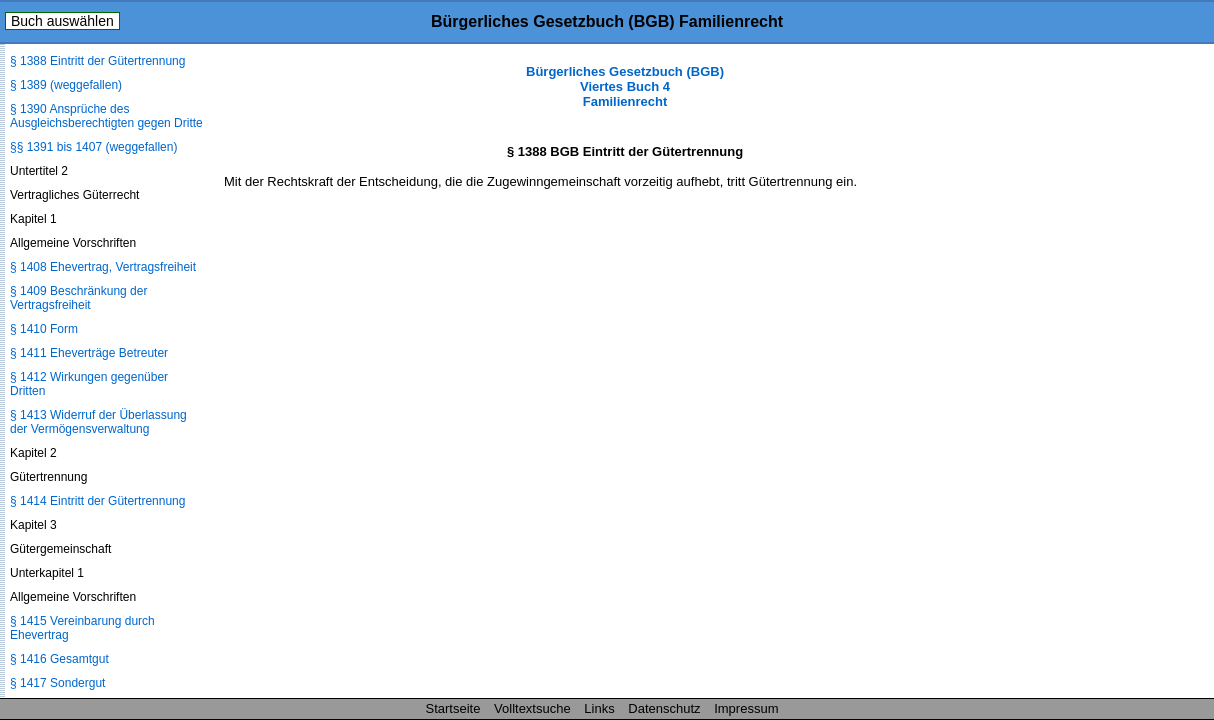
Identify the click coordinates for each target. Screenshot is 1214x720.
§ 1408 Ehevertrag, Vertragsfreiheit (103, 267)
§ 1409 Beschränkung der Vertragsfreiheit (78, 298)
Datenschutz (664, 708)
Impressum (746, 708)
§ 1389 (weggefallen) (66, 85)
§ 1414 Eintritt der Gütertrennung (97, 501)
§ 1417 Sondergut (57, 683)
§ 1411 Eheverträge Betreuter (89, 353)
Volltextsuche (532, 708)
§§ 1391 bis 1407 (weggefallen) (93, 147)
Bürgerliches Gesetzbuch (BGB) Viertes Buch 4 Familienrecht (625, 86)
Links (599, 708)
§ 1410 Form (44, 329)
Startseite (453, 708)
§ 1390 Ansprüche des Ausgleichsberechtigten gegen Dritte (106, 116)
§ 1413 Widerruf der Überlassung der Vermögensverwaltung (98, 422)
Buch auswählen (62, 21)
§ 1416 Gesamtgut (59, 659)
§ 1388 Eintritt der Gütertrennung (97, 61)
